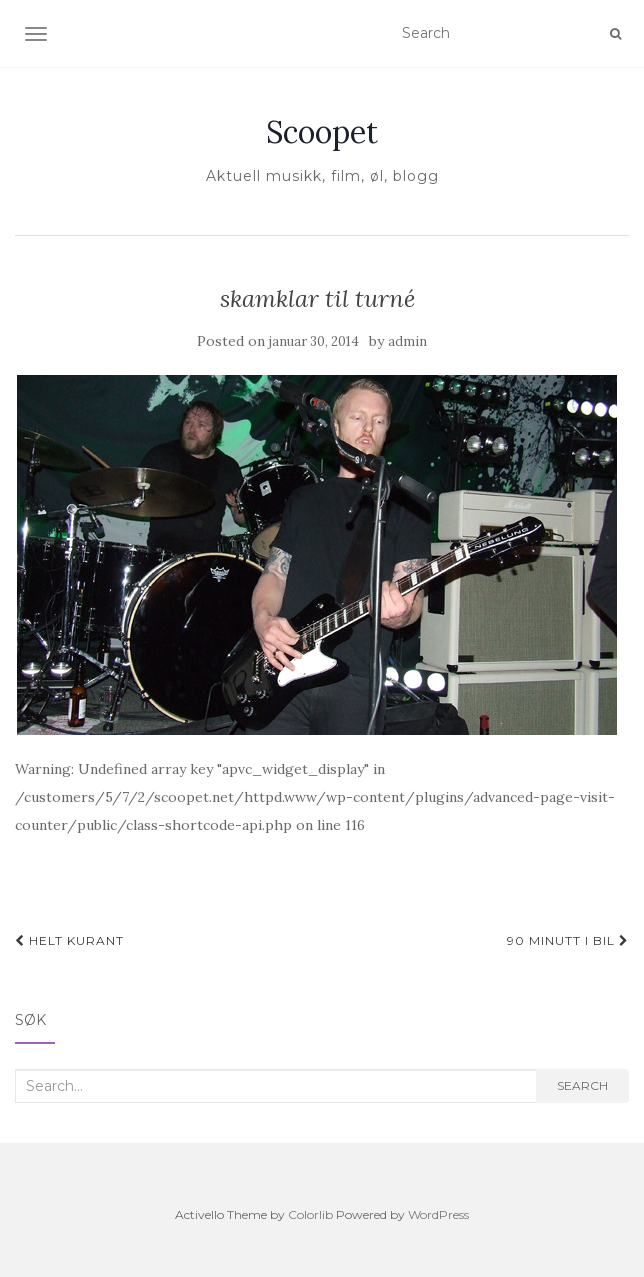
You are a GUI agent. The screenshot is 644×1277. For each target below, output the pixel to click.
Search (582, 1085)
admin (407, 341)
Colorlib (310, 1214)
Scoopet (322, 132)
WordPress (438, 1214)
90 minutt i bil (568, 940)
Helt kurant (69, 940)
